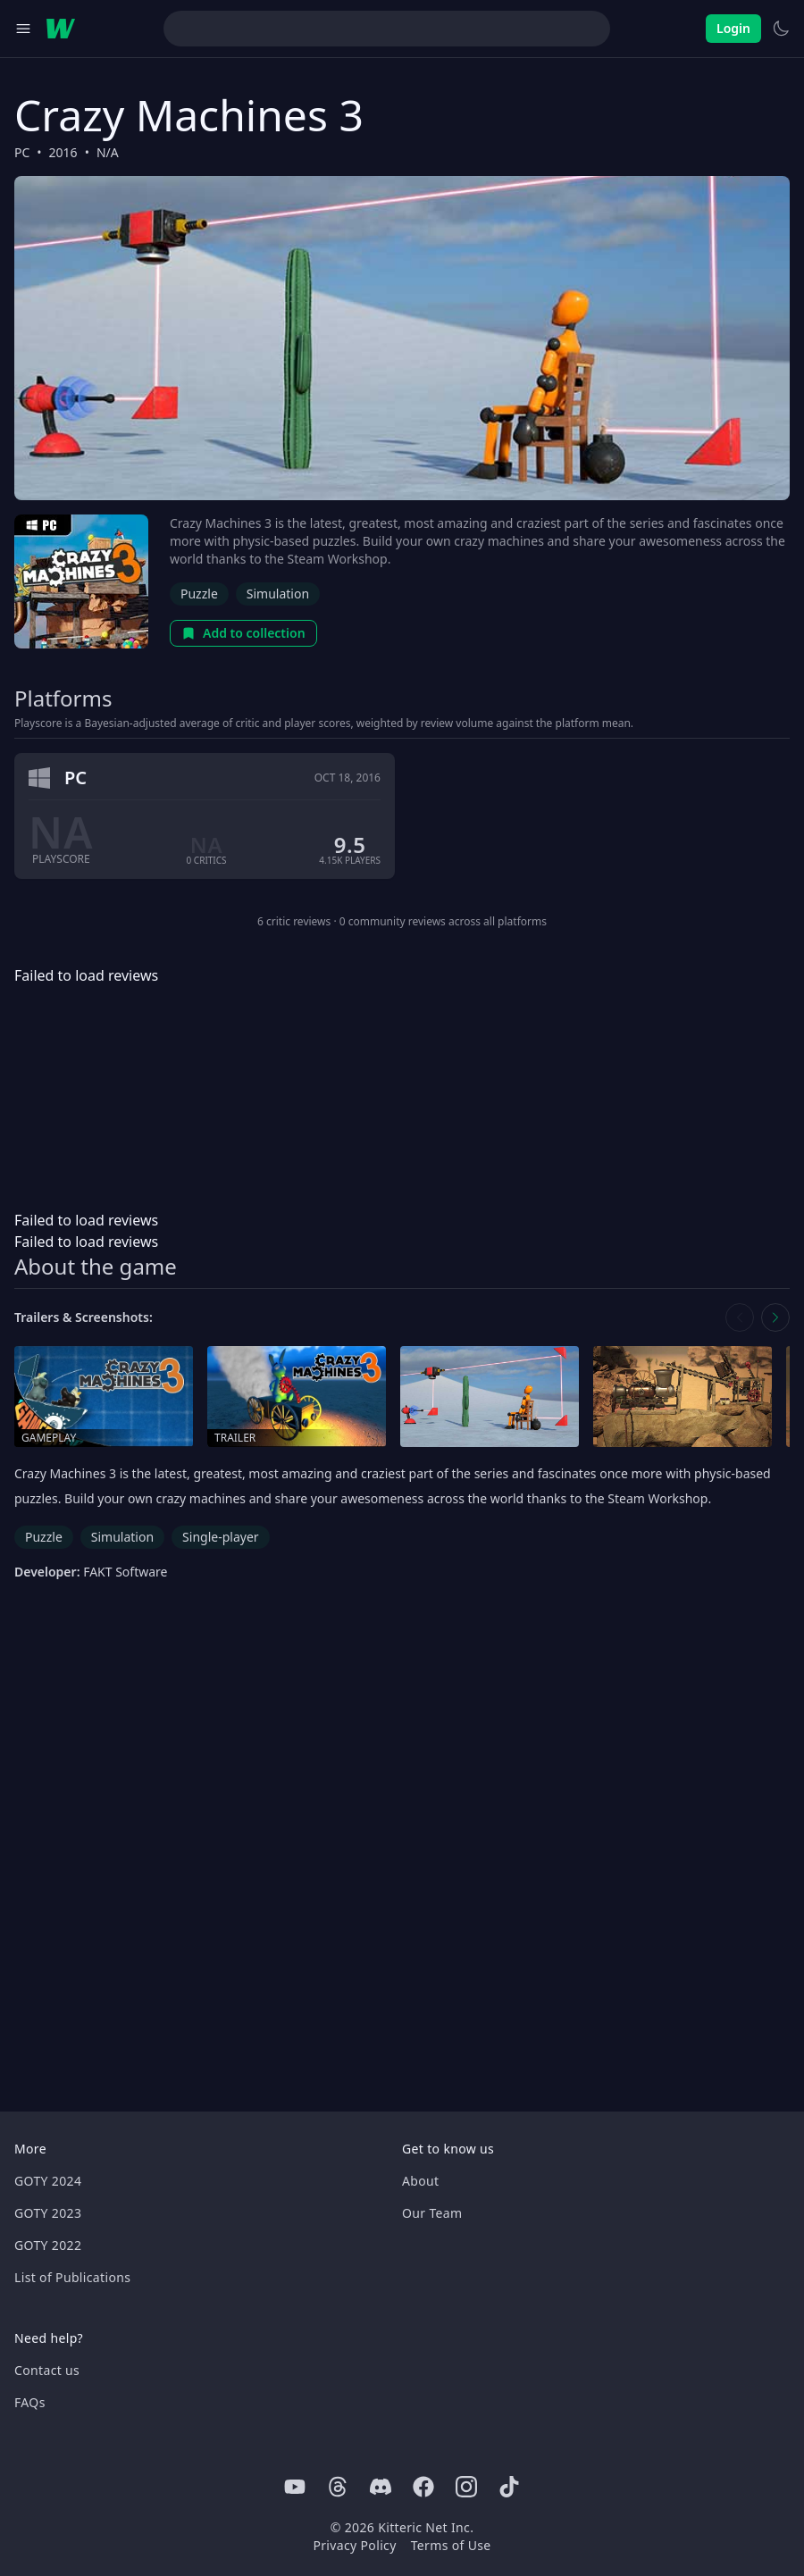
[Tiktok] (509, 2486)
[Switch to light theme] (781, 29)
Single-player (220, 1536)
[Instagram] (466, 2486)
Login (733, 28)
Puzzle (199, 593)
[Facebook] (423, 2486)
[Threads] (337, 2486)
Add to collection (243, 632)
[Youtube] (295, 2486)
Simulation (278, 593)
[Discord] (380, 2486)
